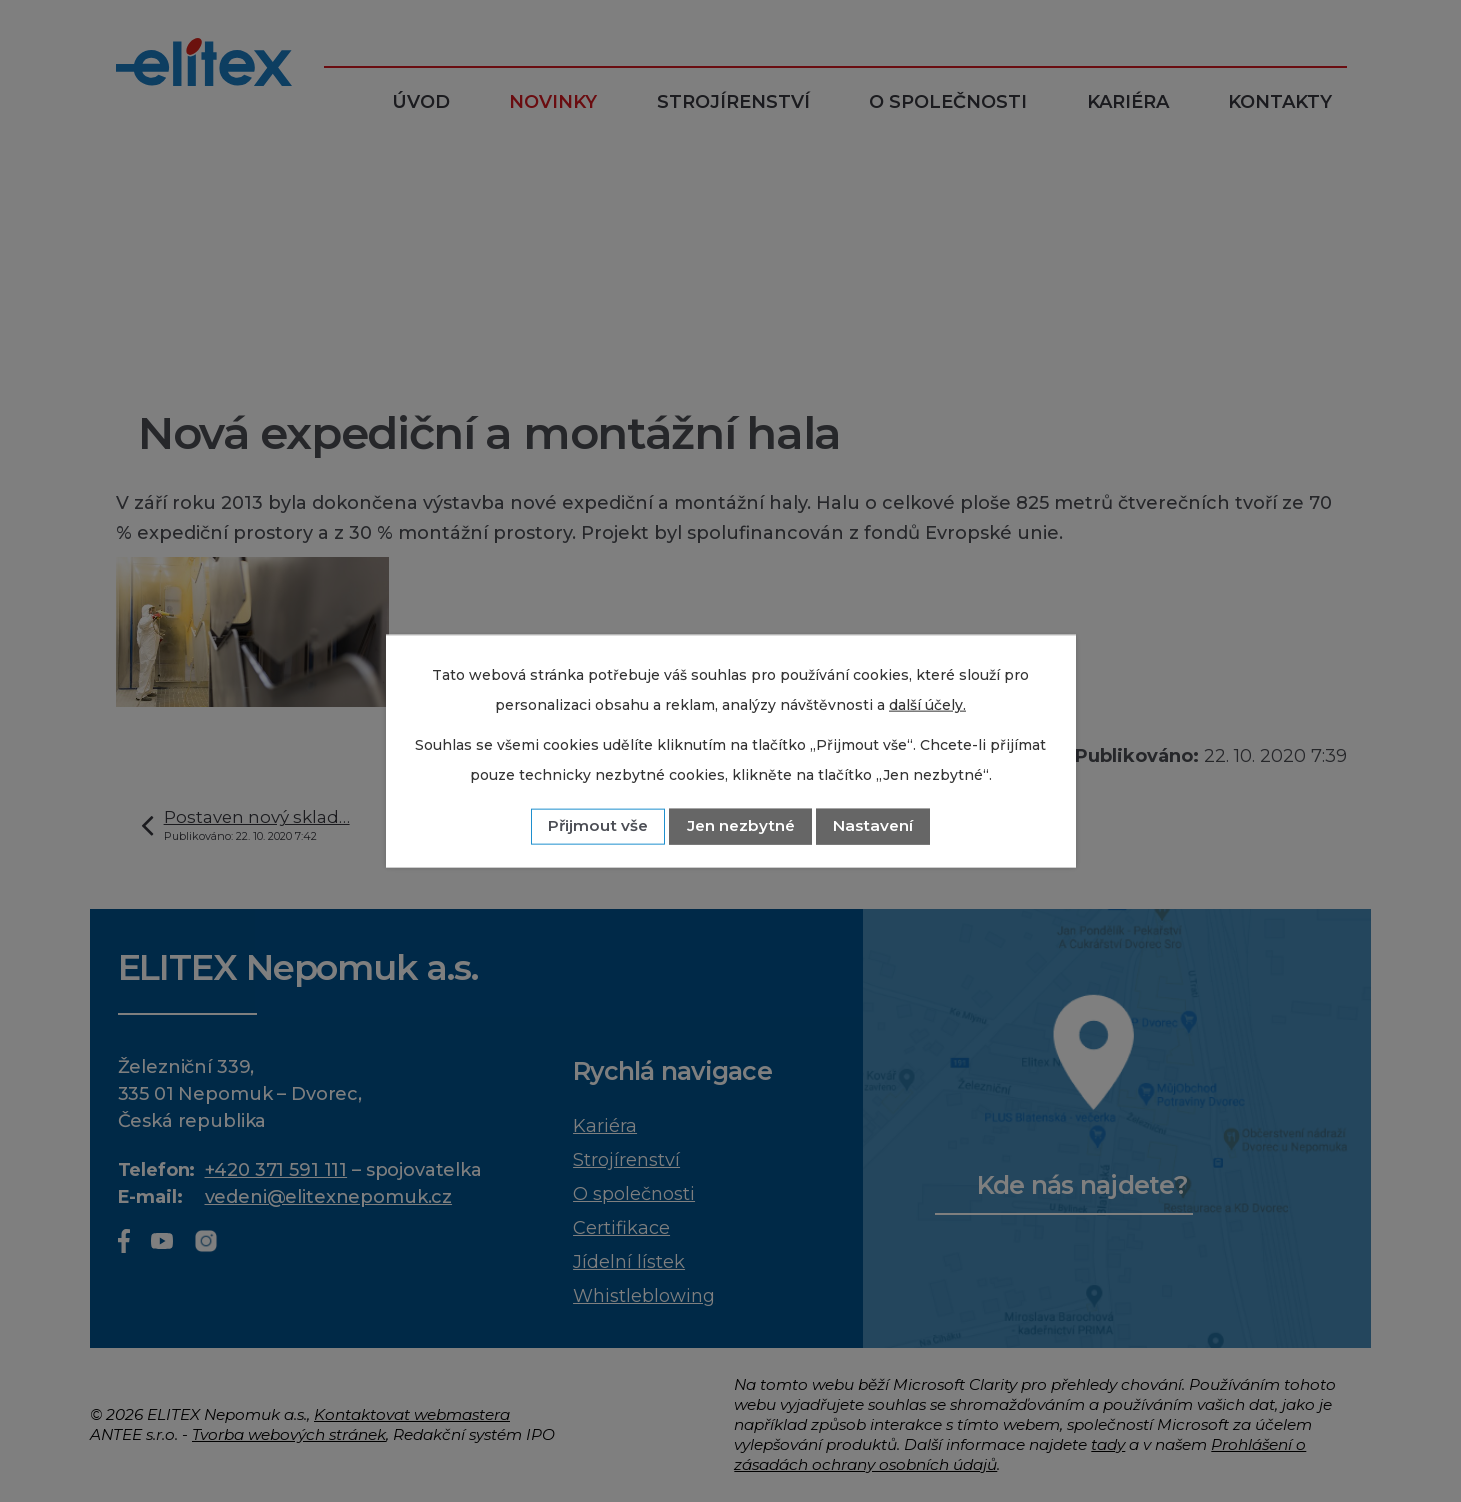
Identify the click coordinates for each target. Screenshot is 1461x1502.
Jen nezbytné (741, 825)
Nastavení (873, 825)
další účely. (927, 705)
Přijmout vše (598, 825)
